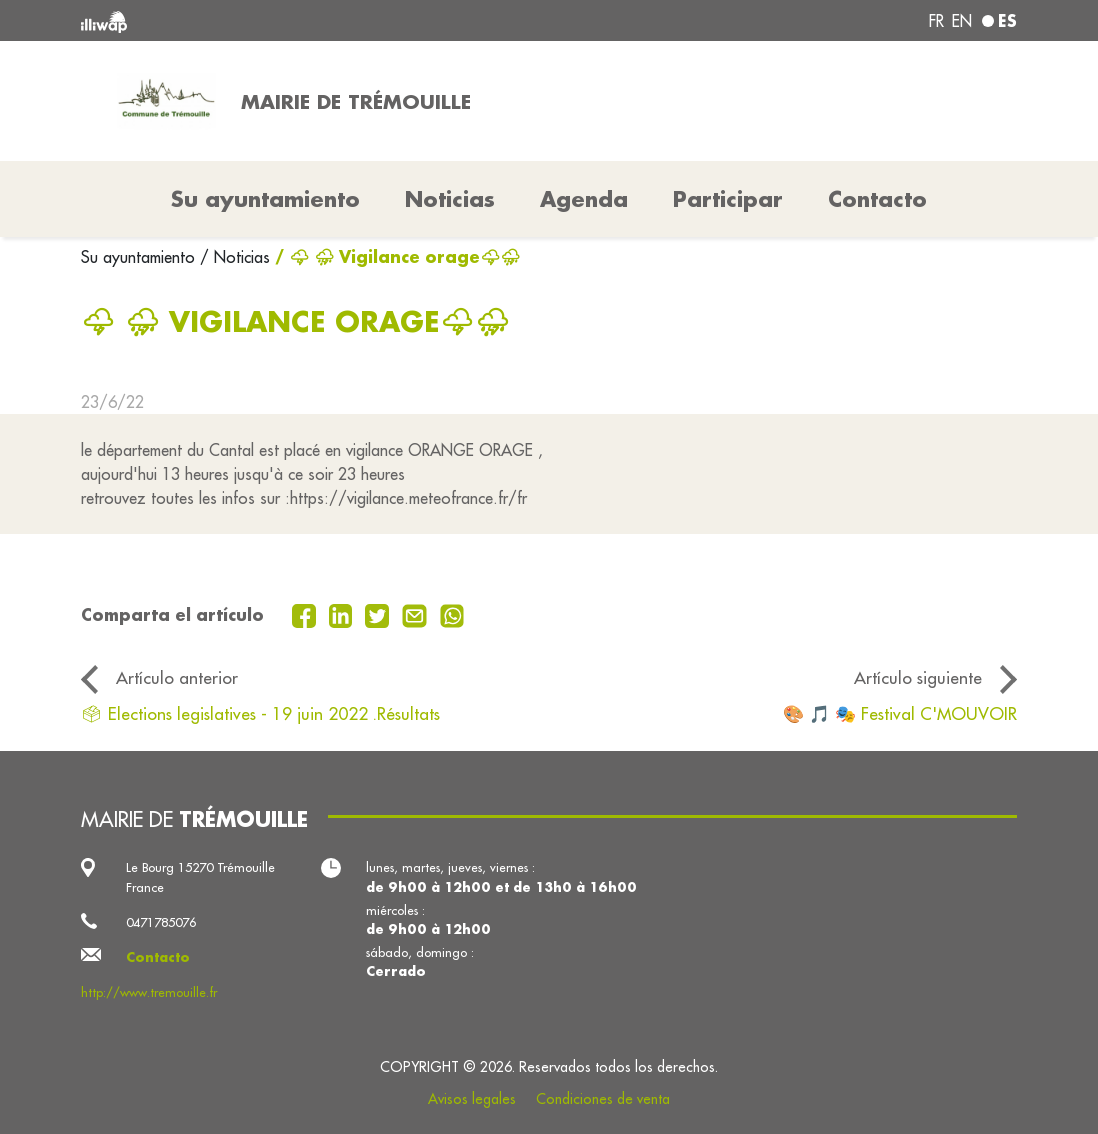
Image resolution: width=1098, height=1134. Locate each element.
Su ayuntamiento (140, 257)
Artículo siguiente (918, 678)
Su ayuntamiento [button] (265, 199)
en (962, 21)
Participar (728, 199)
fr (936, 21)
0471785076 (161, 922)
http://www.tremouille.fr (149, 992)
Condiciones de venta (603, 1099)
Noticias (450, 199)
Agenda (584, 199)
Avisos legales (472, 1099)
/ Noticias (235, 257)
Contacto (877, 199)
